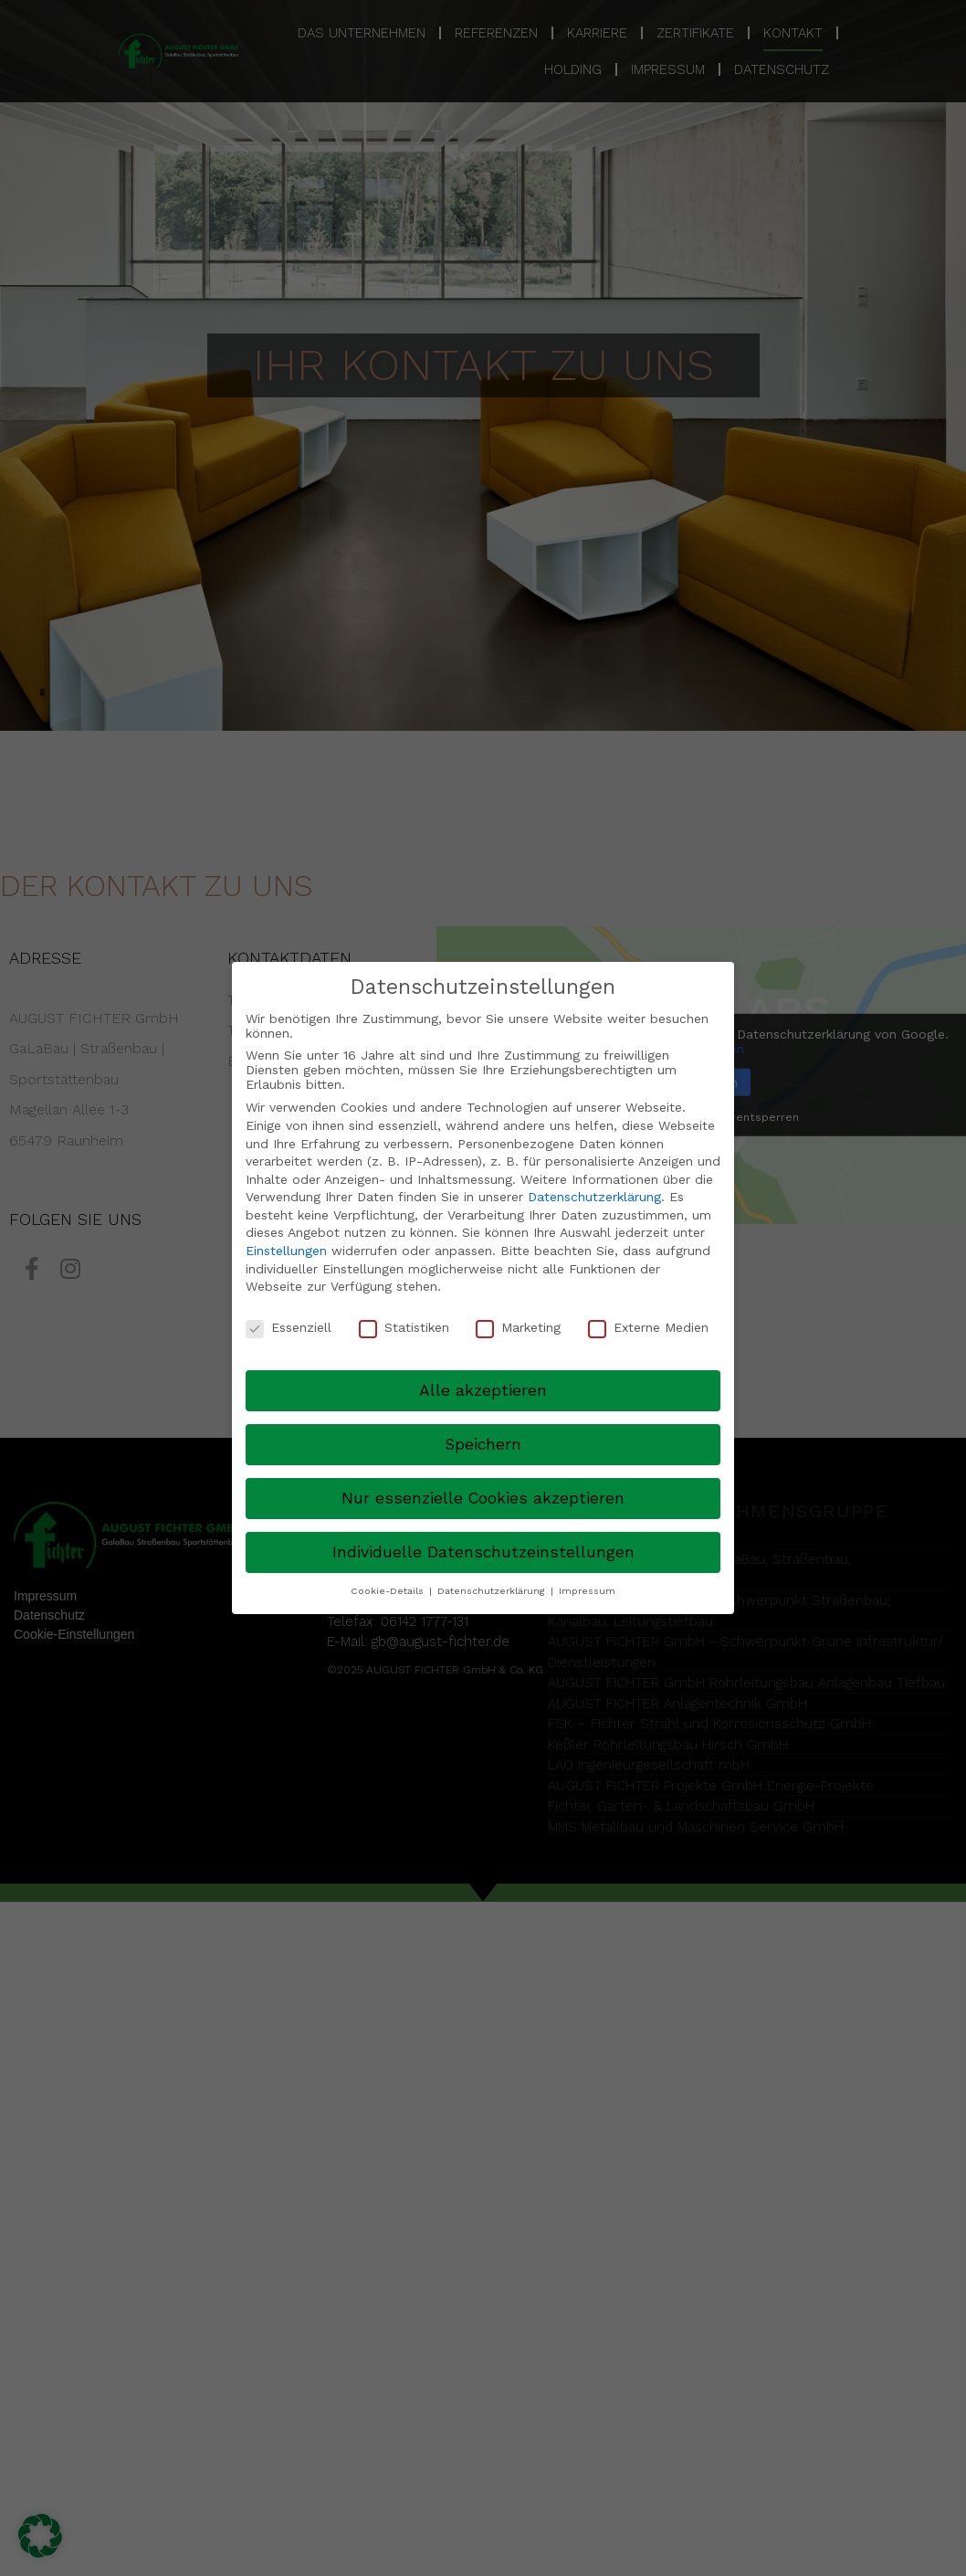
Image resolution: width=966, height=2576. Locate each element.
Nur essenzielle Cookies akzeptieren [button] (483, 1498)
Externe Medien (648, 1327)
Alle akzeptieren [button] (483, 1390)
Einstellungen (286, 1250)
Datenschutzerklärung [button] (493, 1591)
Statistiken (404, 1327)
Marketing (518, 1327)
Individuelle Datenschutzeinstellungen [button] (483, 1552)
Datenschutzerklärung (594, 1196)
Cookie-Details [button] (389, 1591)
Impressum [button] (587, 1591)
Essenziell (288, 1327)
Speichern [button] (483, 1444)
